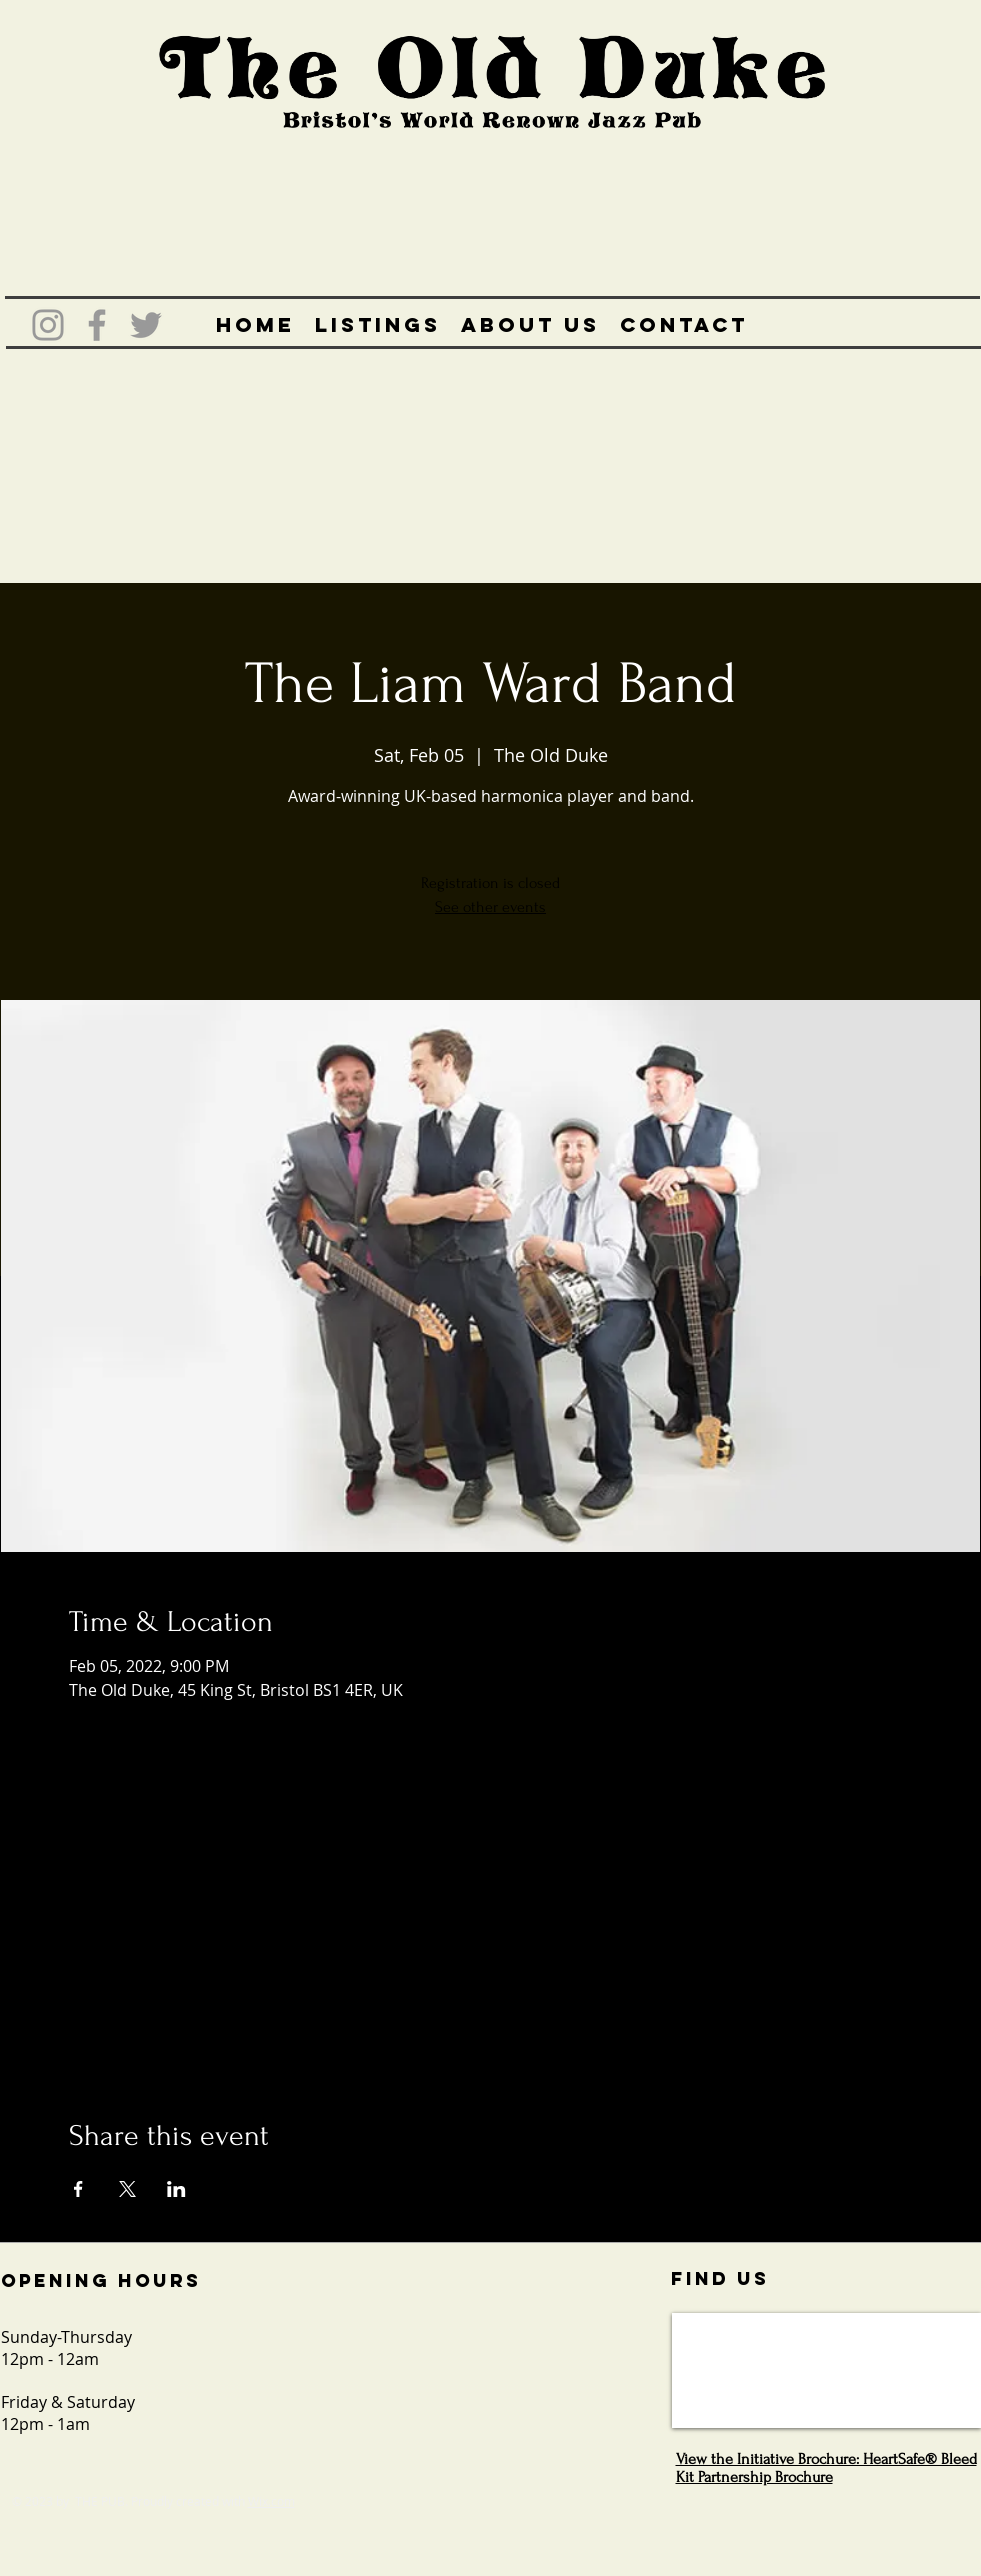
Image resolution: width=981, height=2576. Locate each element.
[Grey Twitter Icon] (146, 325)
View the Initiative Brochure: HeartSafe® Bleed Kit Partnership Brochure (826, 2468)
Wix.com (271, 2501)
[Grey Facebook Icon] (97, 325)
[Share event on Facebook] (78, 2189)
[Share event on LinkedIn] (176, 2189)
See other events (490, 907)
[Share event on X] (127, 2189)
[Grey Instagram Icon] (48, 325)
